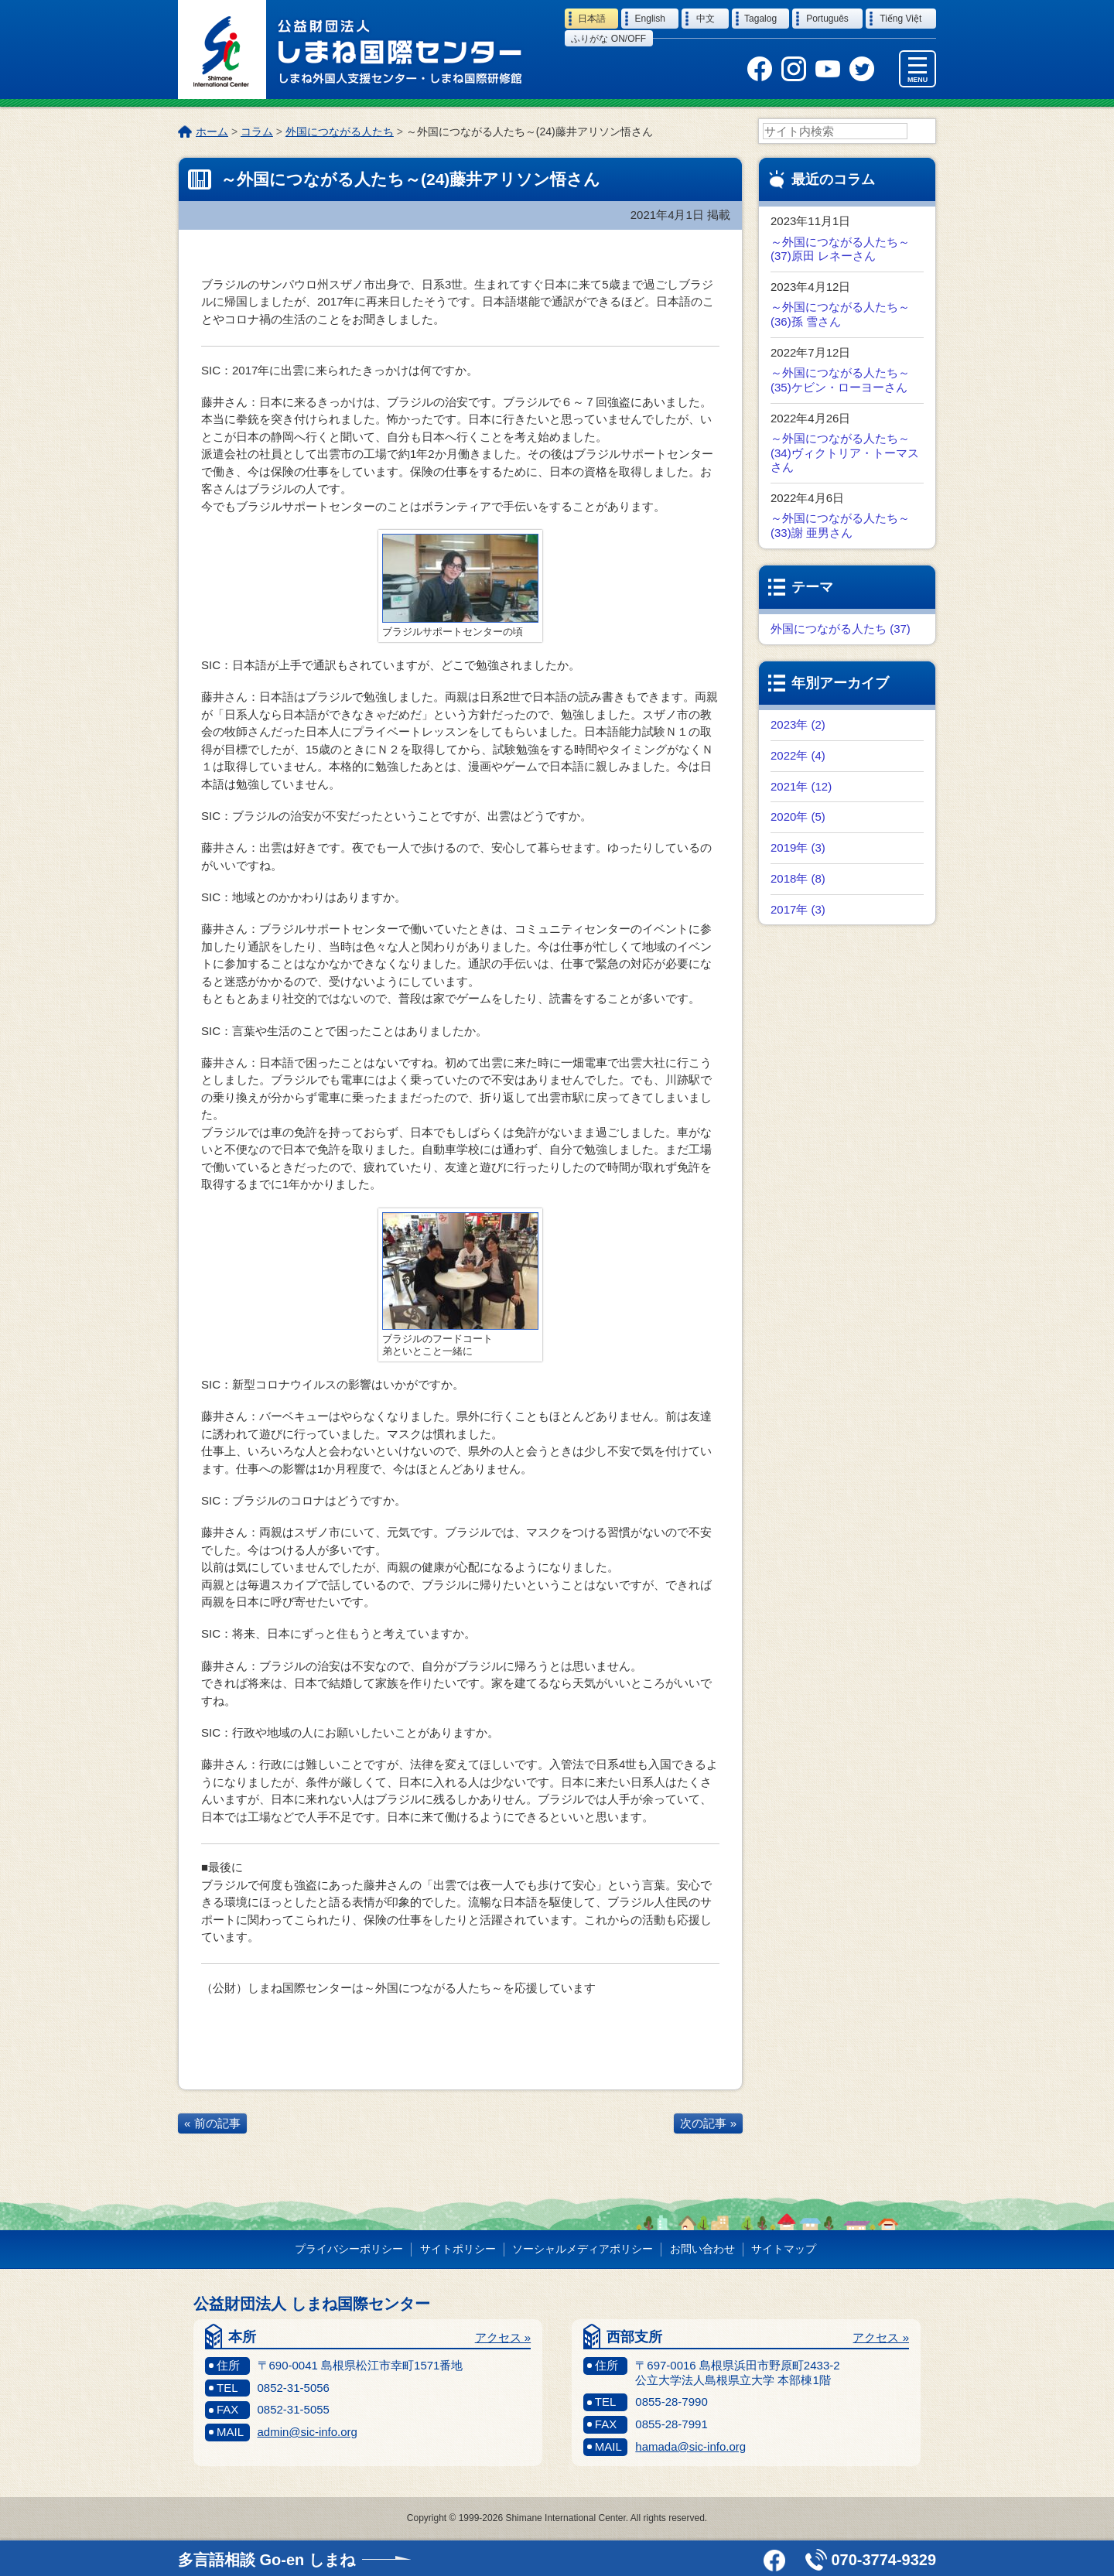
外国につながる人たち (339, 131)
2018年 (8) (798, 879)
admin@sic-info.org (307, 2432)
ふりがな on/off (608, 38)
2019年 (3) (798, 848)
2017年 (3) (798, 910)
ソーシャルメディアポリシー (582, 2249)
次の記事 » (708, 2123)
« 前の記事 (212, 2123)
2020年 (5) (798, 817)
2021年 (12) (801, 787)
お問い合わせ (702, 2249)
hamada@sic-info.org (690, 2447)
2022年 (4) (798, 756)
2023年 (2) (798, 725)
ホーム (212, 131)
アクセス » (503, 2338)
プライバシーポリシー (349, 2249)
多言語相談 (266, 2559)
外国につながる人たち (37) (841, 629)
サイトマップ (783, 2249)
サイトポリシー (458, 2249)
